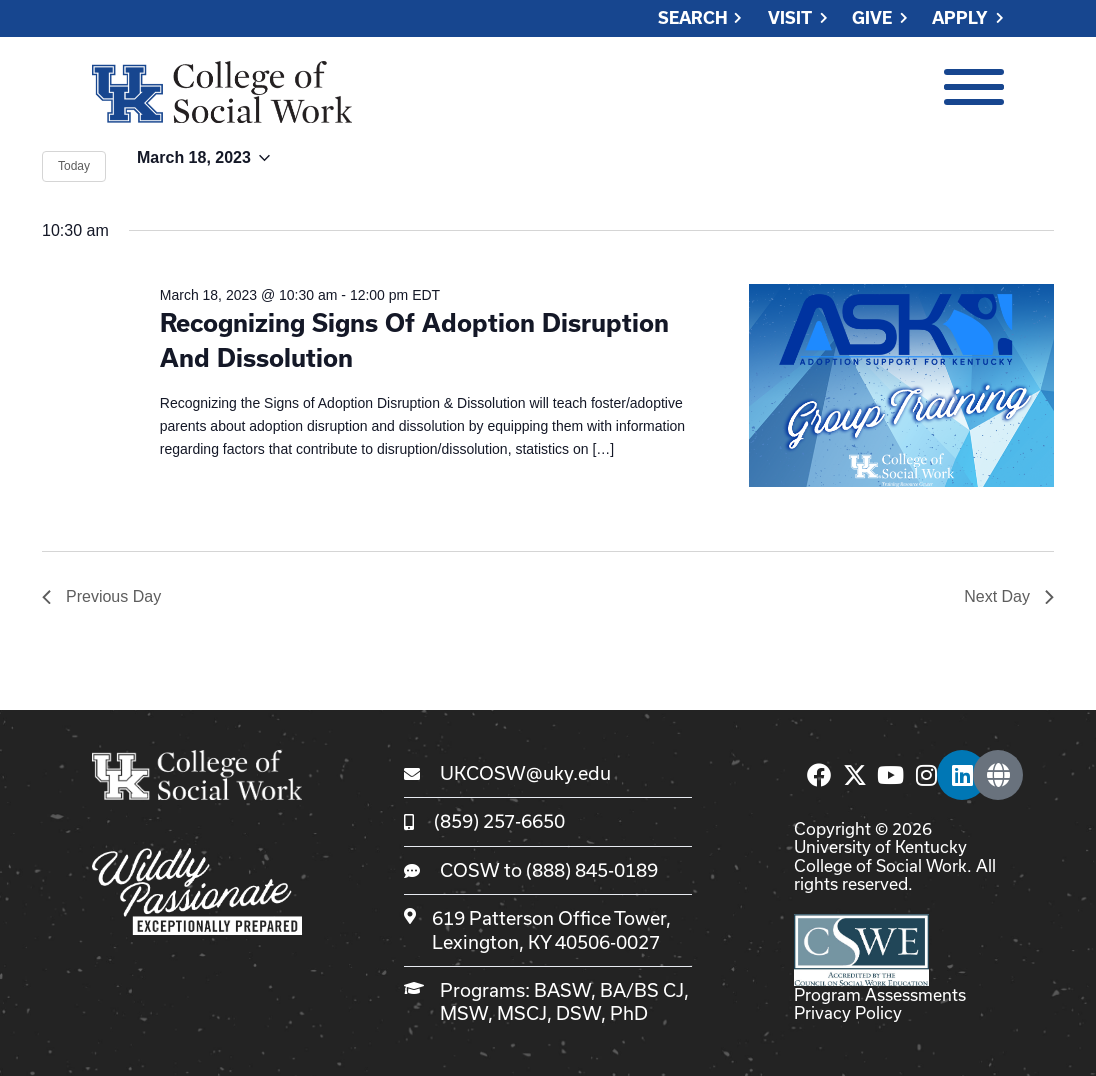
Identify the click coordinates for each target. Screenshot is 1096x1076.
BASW (562, 990)
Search (693, 18)
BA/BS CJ (642, 990)
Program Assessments (880, 994)
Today (74, 166)
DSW (578, 1013)
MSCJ (522, 1013)
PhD (629, 1013)
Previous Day (101, 596)
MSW (464, 1013)
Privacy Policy (848, 1012)
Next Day (1009, 596)
